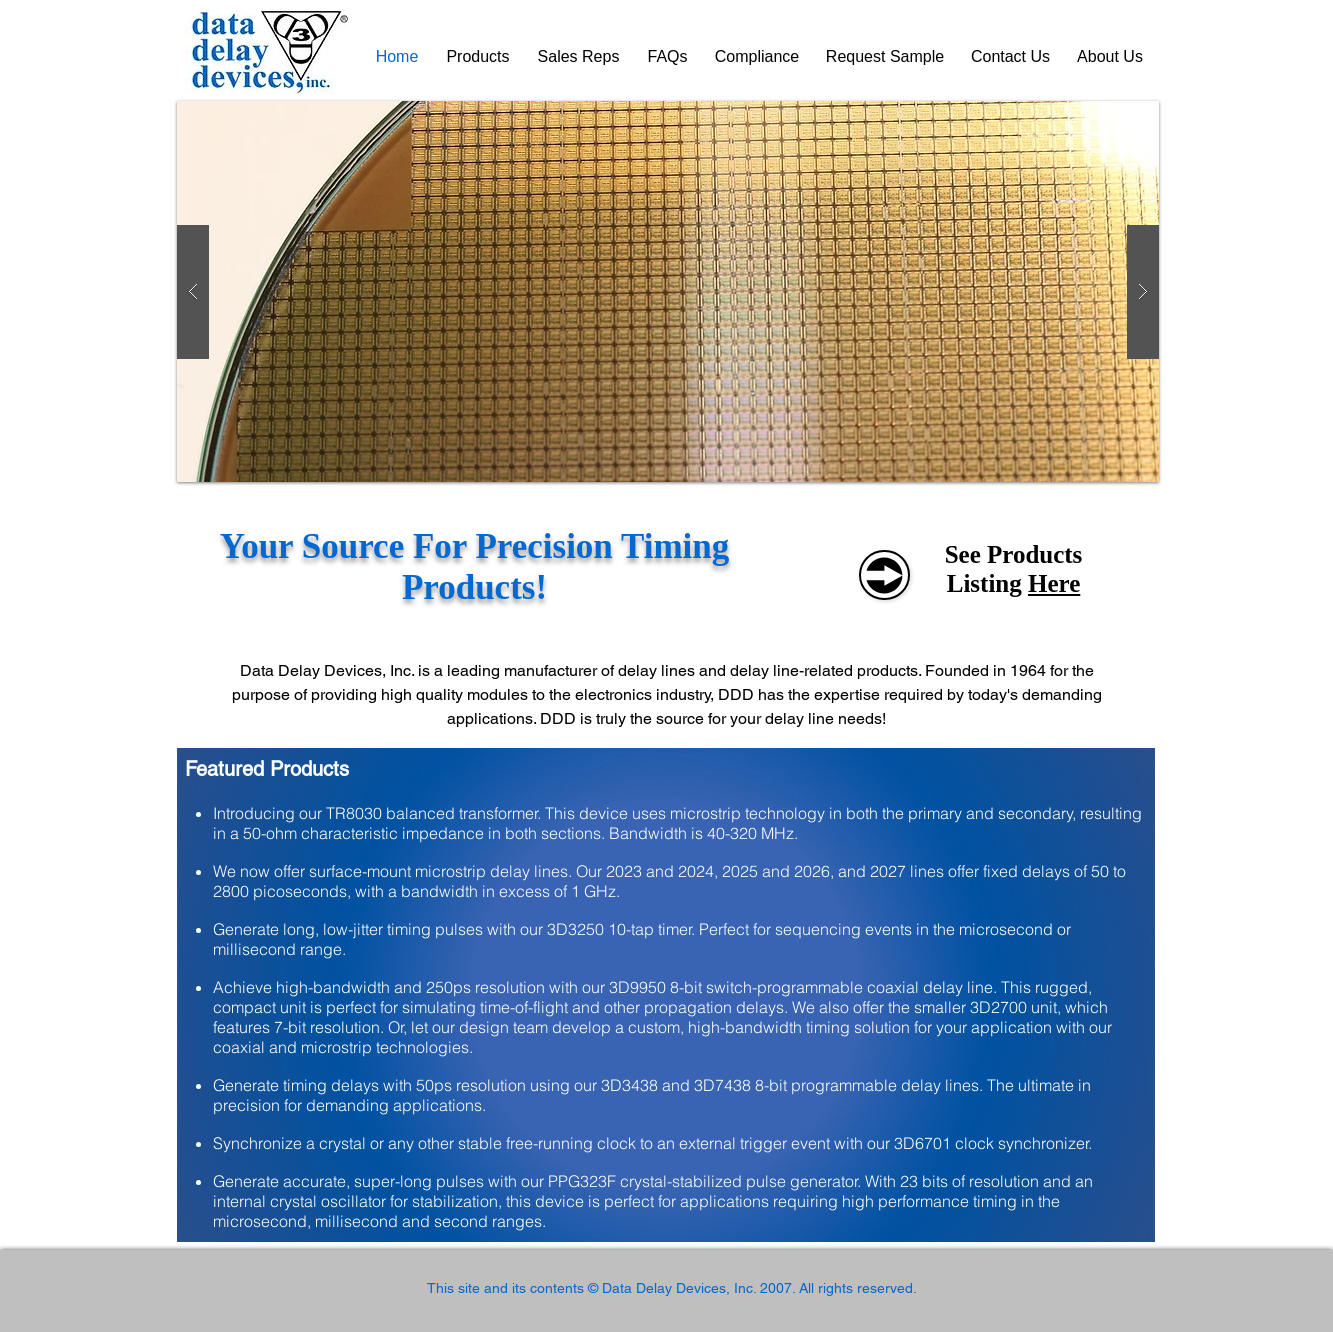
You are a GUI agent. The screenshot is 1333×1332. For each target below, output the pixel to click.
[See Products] (884, 575)
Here (1054, 583)
